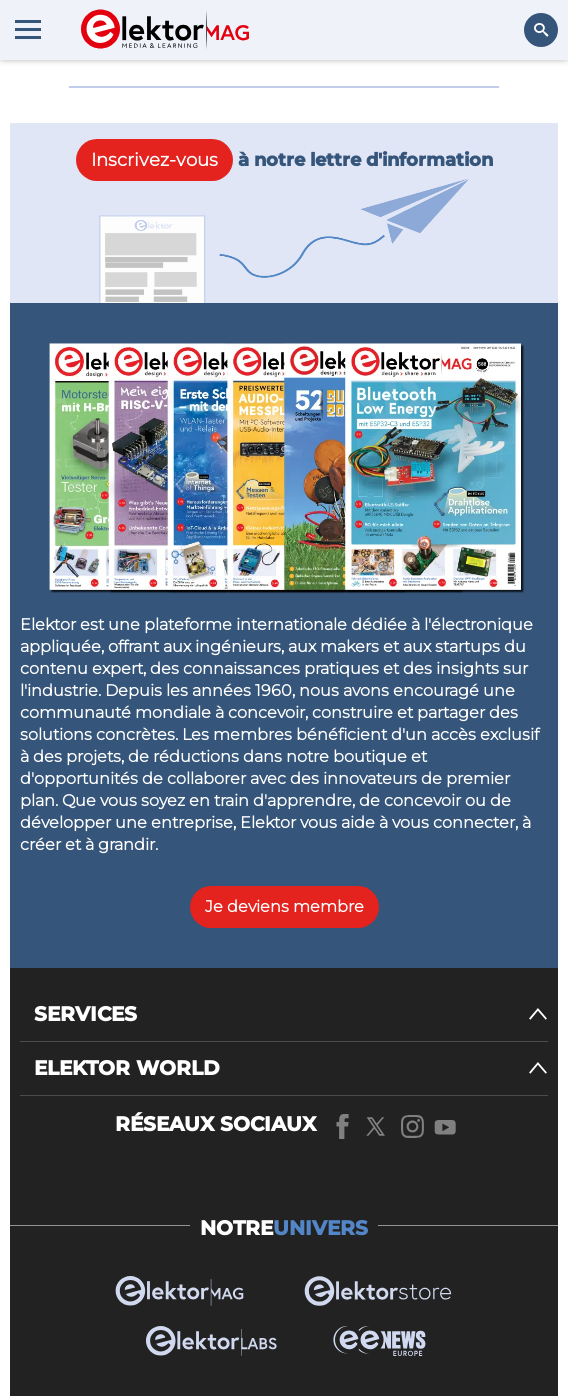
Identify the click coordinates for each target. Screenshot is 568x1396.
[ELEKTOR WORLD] (291, 1068)
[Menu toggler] (28, 29)
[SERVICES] (291, 1014)
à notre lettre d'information (284, 160)
